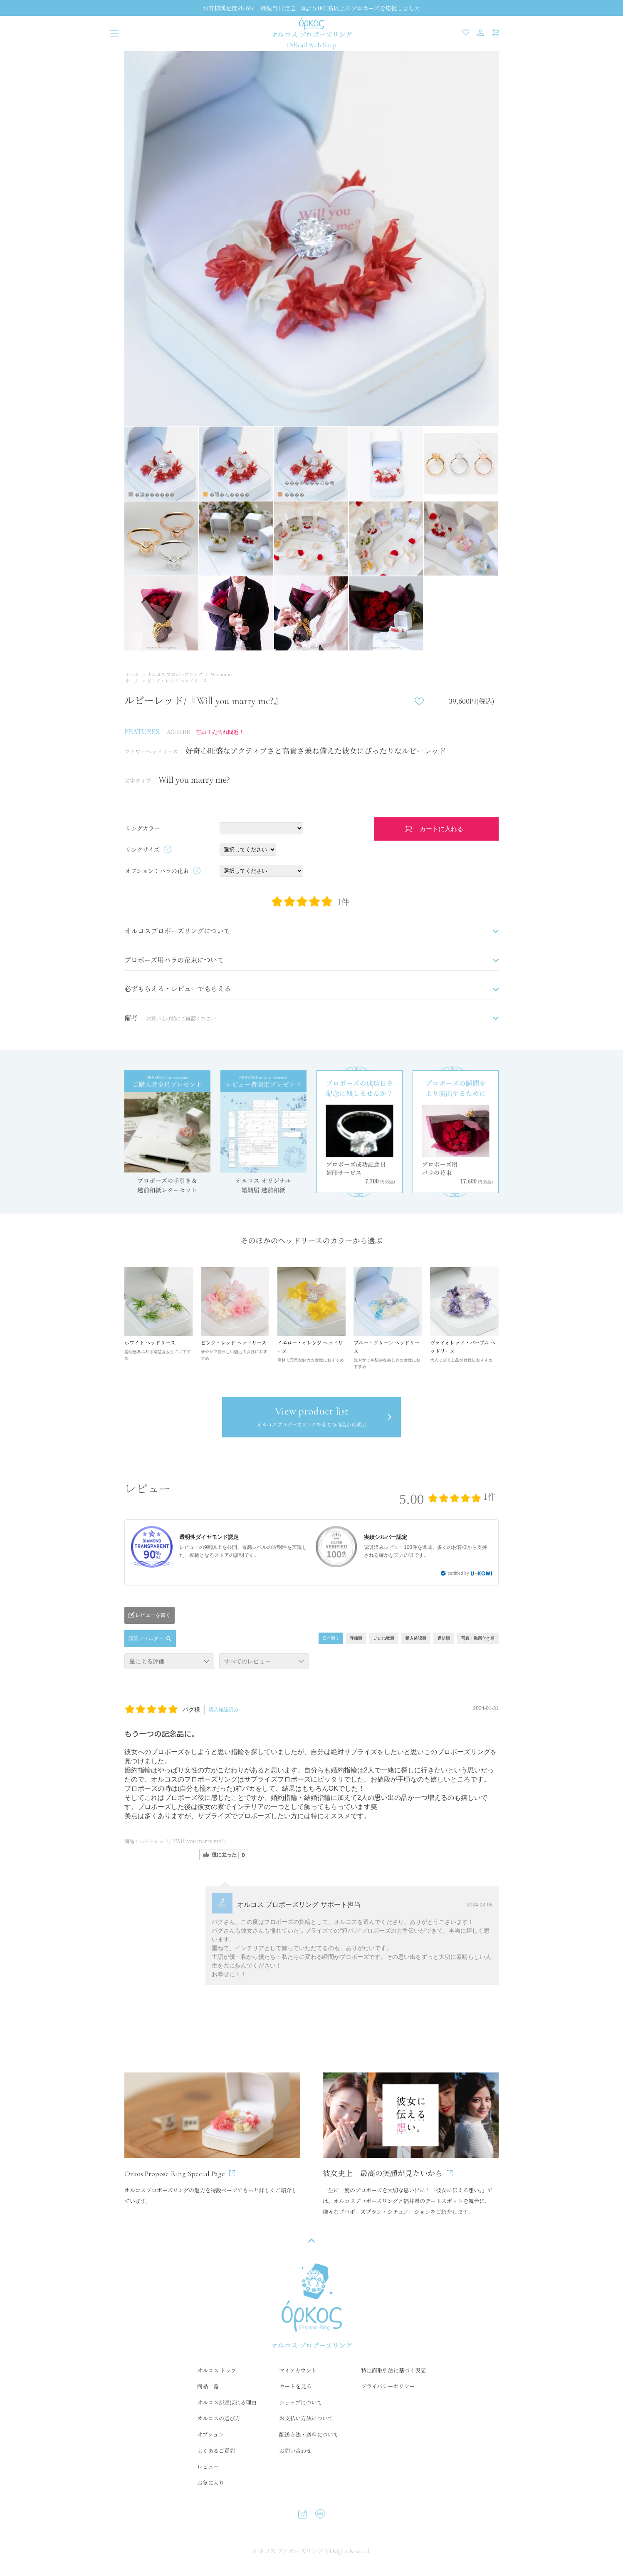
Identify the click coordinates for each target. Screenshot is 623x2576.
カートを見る (295, 2387)
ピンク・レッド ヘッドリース (177, 680)
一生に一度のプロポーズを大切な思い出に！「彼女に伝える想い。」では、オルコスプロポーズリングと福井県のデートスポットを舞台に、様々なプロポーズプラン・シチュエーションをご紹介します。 (411, 2144)
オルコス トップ (216, 2371)
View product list (311, 1418)
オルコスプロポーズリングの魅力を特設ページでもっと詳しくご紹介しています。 (212, 2139)
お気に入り (210, 2483)
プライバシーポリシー (388, 2387)
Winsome (221, 674)
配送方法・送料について (309, 2435)
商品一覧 (208, 2387)
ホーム (132, 674)
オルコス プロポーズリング (175, 674)
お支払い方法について (306, 2419)
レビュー (208, 2467)
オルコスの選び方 (218, 2419)
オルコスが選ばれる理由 (227, 2403)
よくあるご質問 (216, 2451)
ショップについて (300, 2403)
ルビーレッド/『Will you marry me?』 (183, 1841)
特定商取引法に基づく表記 (393, 2371)
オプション (210, 2435)
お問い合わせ (295, 2451)
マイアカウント (297, 2371)
